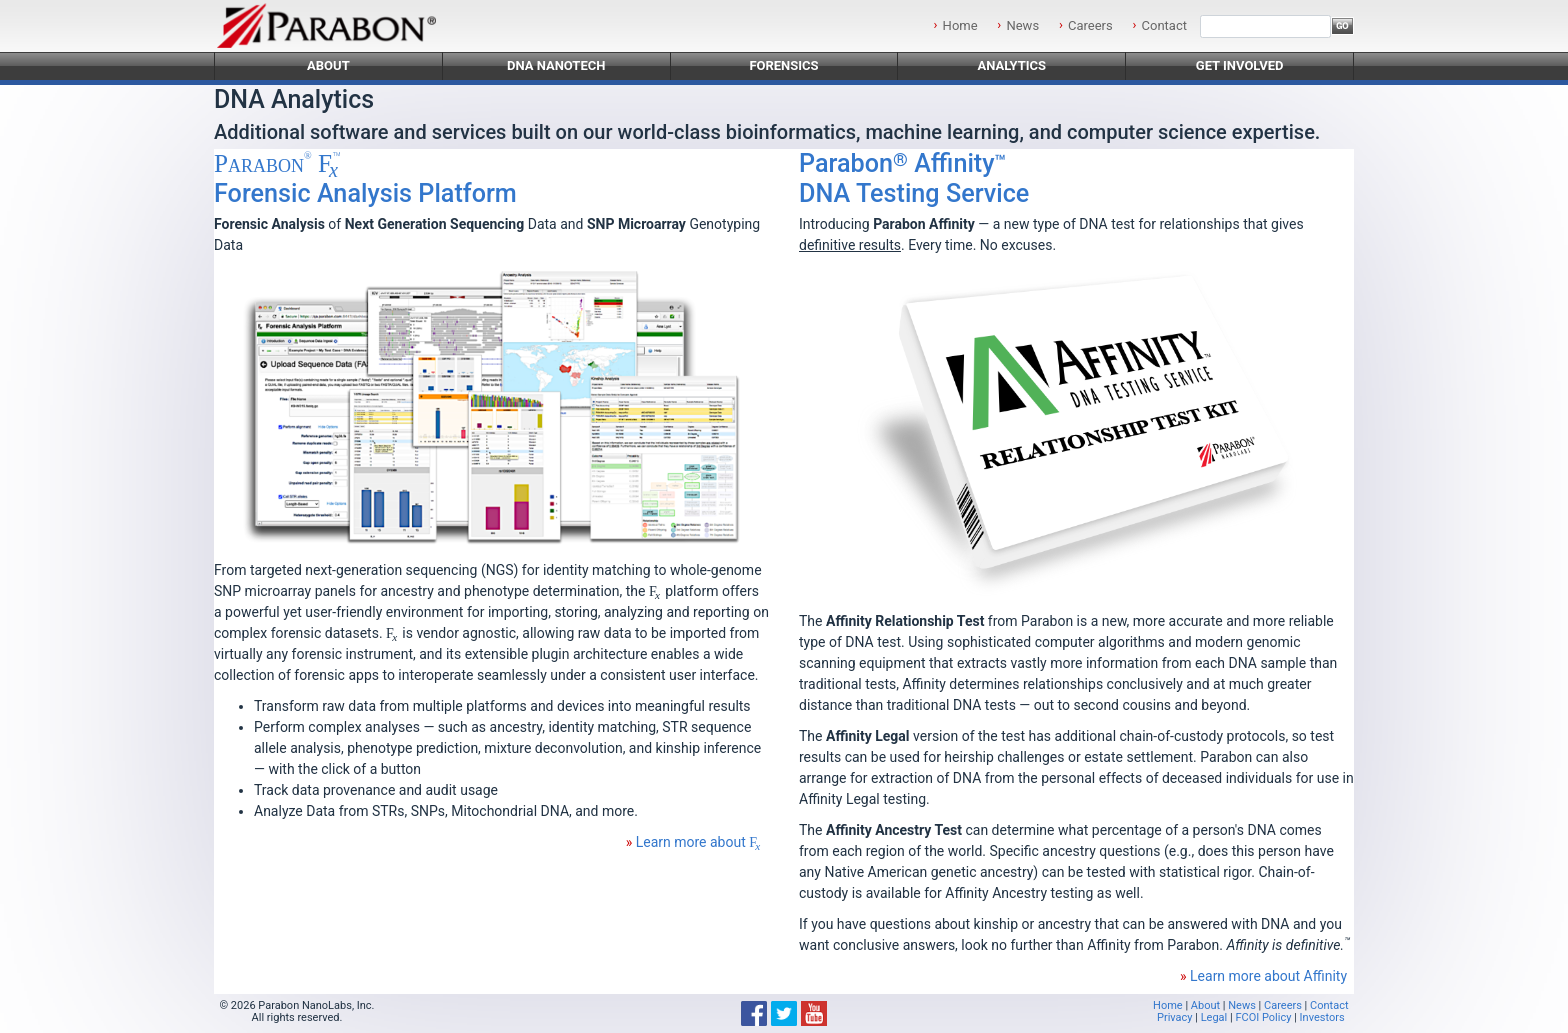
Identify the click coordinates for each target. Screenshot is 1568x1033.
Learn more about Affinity (1268, 976)
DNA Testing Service (914, 178)
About (328, 65)
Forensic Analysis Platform (365, 178)
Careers (1090, 25)
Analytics (1011, 65)
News (1022, 25)
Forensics (783, 65)
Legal (1214, 1017)
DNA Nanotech (556, 65)
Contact (1164, 25)
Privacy (1175, 1017)
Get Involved (1240, 65)
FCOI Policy (1263, 1017)
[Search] (1265, 26)
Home (960, 25)
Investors (1322, 1017)
